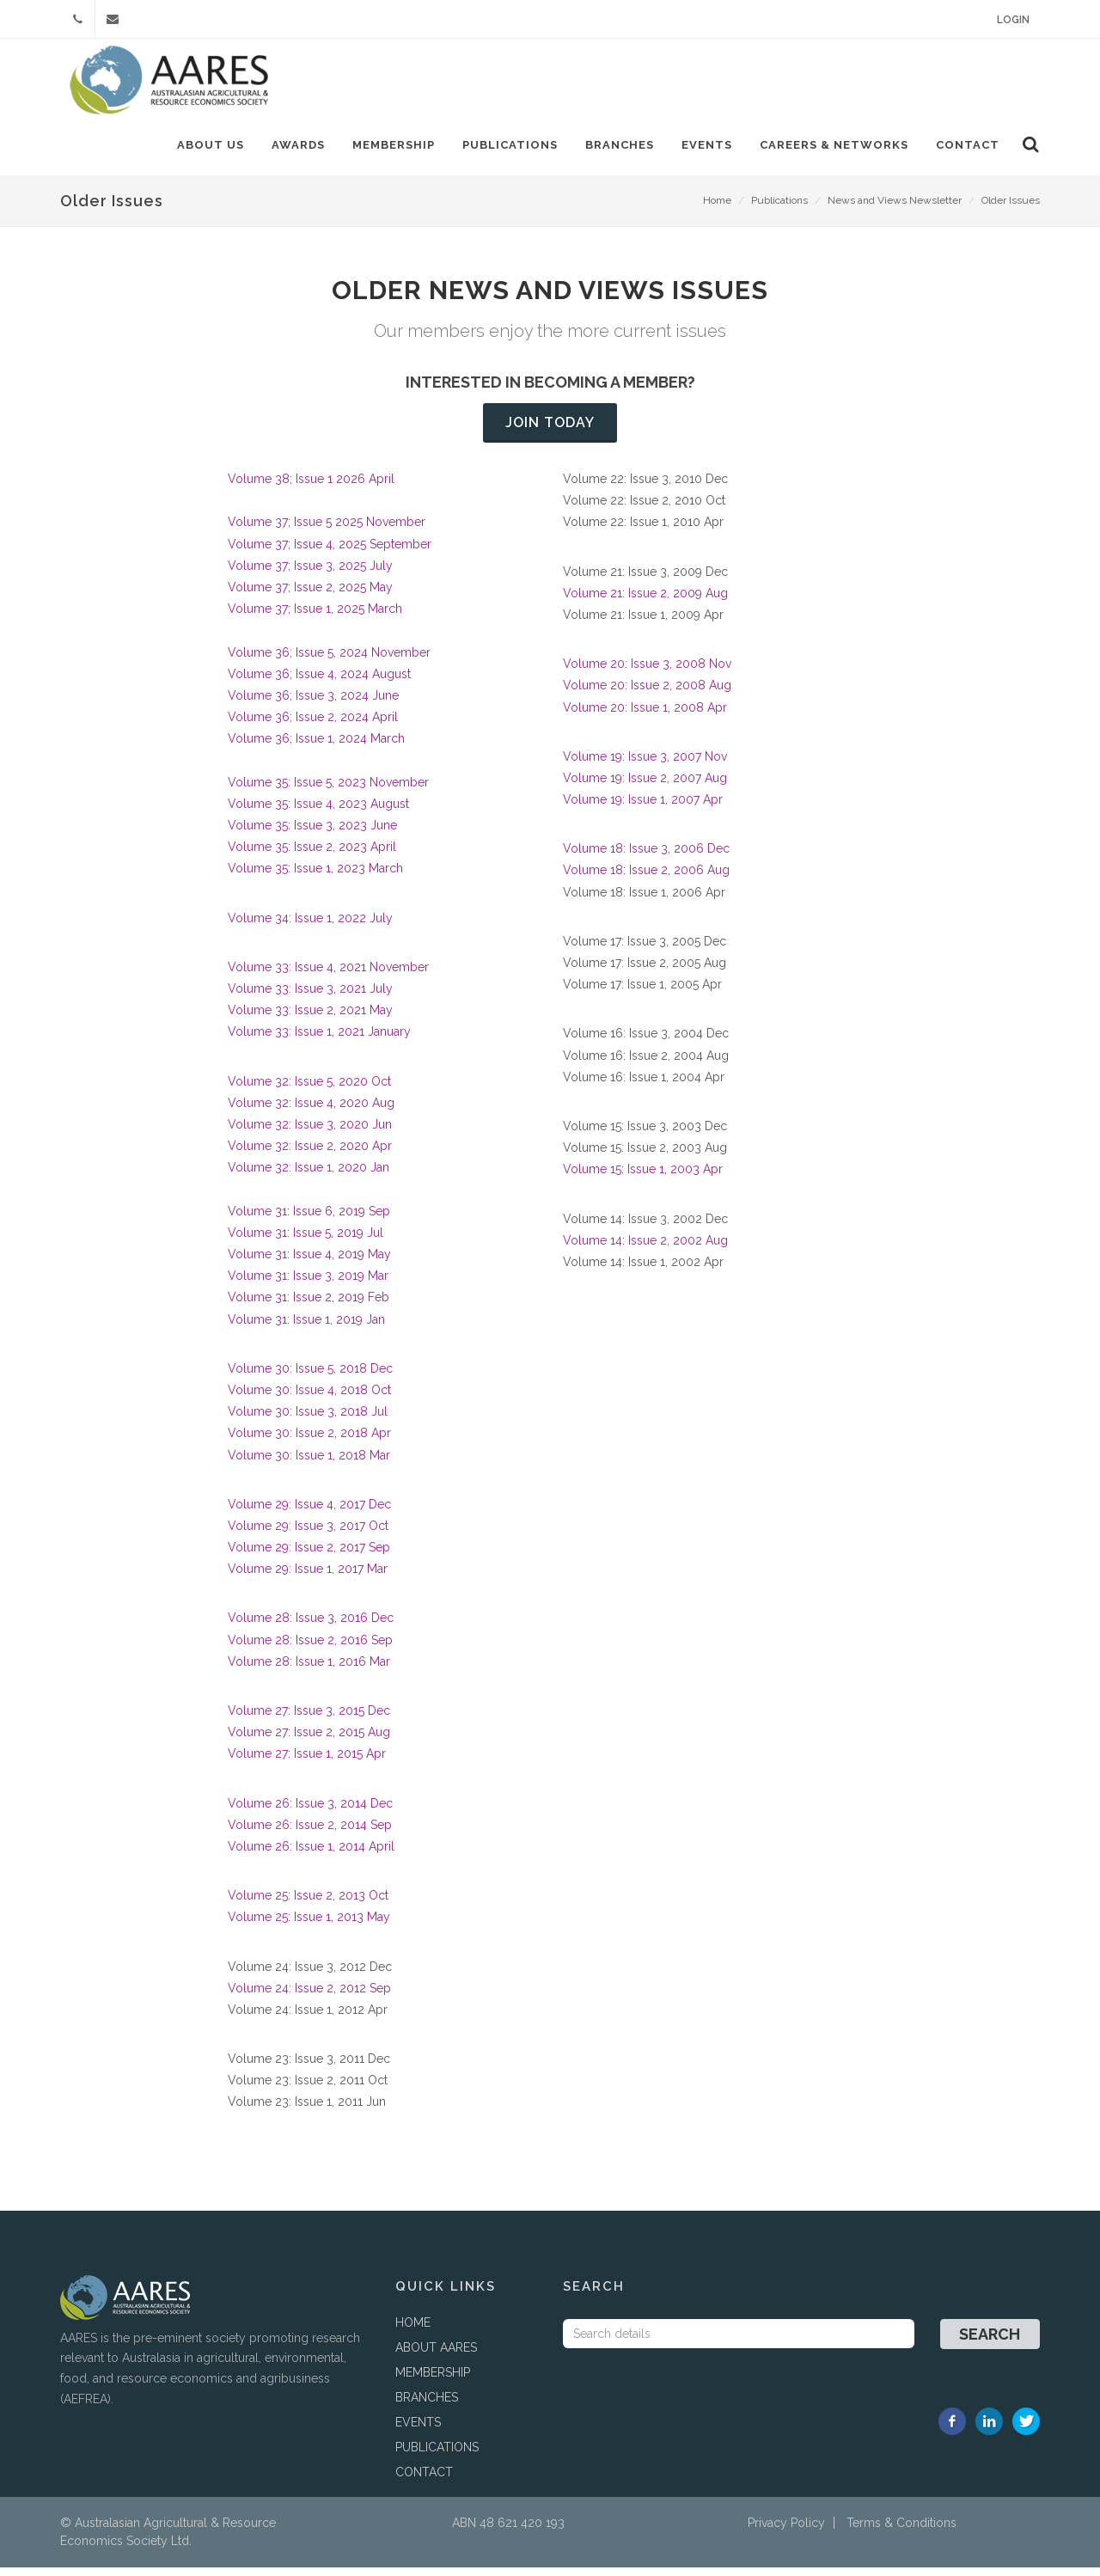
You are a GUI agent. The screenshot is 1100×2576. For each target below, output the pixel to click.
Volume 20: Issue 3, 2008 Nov (649, 672)
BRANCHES (426, 2406)
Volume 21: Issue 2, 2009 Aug (645, 602)
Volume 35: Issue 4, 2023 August (318, 812)
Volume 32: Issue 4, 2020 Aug (311, 1111)
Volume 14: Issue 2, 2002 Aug (645, 1249)
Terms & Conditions (901, 2531)
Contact (965, 144)
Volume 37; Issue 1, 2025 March (315, 617)
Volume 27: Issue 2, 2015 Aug (309, 1740)
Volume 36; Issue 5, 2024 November (329, 661)
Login (1013, 20)
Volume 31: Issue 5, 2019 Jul (305, 1241)
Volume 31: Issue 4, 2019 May (309, 1263)
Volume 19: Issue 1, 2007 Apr (643, 808)
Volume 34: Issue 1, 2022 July (310, 926)
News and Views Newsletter (895, 209)
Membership (391, 144)
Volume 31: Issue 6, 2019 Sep (309, 1220)
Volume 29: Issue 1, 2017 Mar (308, 1577)
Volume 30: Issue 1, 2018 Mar (309, 1464)
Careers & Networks (831, 144)
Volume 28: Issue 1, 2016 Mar (309, 1670)
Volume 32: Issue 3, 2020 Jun (310, 1133)
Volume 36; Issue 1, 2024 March (316, 747)
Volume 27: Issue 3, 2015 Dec (309, 1719)
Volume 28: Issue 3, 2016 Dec (311, 1626)
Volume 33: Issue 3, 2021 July (310, 997)
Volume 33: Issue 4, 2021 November (328, 975)
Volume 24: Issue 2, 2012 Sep (309, 1997)
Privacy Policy (786, 2531)
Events (704, 144)
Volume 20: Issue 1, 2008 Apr (646, 716)
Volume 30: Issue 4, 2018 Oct (309, 1398)
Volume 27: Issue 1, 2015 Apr (307, 1762)
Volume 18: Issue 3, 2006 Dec (646, 857)
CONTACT (424, 2480)
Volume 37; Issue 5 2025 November (326, 530)
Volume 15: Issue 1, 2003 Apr (643, 1177)
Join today (550, 431)
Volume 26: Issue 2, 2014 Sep (310, 1833)
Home (717, 209)
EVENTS (418, 2431)
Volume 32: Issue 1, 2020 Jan (308, 1176)
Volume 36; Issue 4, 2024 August (319, 682)
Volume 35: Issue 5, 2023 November (328, 791)
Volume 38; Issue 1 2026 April (311, 487)
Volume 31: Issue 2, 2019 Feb (308, 1305)
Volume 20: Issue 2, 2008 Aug (649, 694)
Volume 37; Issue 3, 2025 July (310, 574)
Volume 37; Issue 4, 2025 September (329, 553)
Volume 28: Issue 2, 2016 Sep (310, 1648)
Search (989, 2343)
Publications (507, 144)
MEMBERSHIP (432, 2381)
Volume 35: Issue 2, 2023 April (312, 855)
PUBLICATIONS (437, 2456)
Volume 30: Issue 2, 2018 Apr (309, 1441)
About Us (207, 144)
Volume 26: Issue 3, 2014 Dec (310, 1812)
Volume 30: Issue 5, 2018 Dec (310, 1377)
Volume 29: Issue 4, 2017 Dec (309, 1513)
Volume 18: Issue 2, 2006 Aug (648, 878)
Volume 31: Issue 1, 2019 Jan (306, 1328)
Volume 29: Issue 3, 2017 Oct (308, 1534)
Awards (295, 144)
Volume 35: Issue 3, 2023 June (312, 834)
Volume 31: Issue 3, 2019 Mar (308, 1284)
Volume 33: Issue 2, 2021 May (310, 1018)
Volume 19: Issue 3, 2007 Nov (645, 765)
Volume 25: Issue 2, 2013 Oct (308, 1904)
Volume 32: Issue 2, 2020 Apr (310, 1154)
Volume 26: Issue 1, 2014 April (311, 1855)
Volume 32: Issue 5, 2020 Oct (309, 1090)
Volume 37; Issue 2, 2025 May (310, 596)
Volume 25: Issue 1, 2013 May (309, 1925)
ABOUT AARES (436, 2356)
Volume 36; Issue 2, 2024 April (313, 725)
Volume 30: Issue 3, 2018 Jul (308, 1420)
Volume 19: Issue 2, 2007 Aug (645, 786)
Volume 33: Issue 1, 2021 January (319, 1040)
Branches (617, 144)
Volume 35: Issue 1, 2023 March (315, 877)
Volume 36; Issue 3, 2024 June (313, 704)
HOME (413, 2331)
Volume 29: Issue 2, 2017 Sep (309, 1556)
